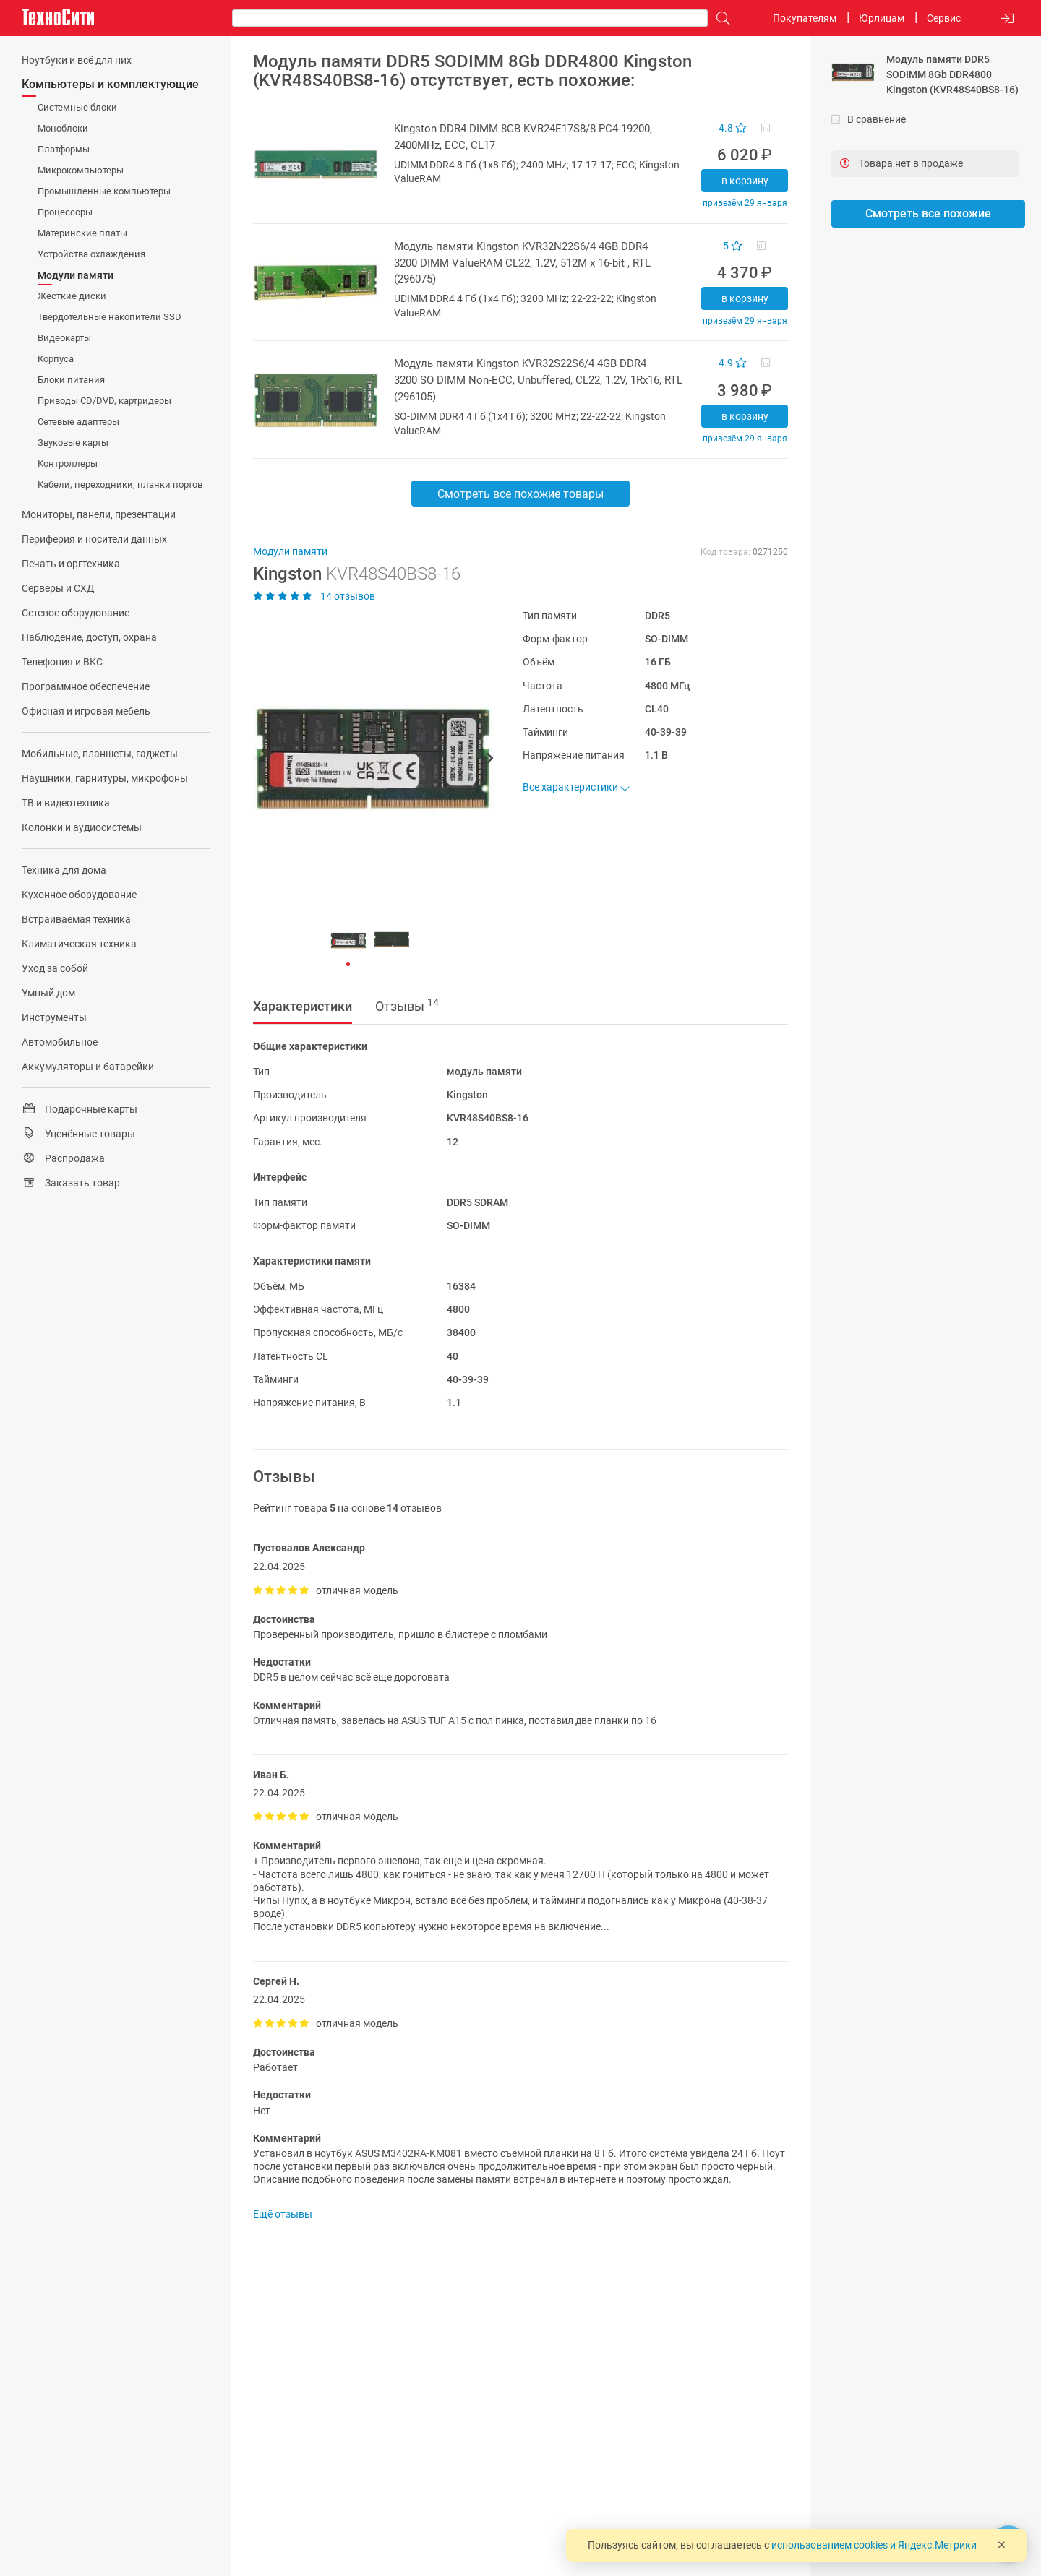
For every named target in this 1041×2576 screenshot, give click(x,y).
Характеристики (302, 1006)
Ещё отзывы (282, 2214)
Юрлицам (881, 18)
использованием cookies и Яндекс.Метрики (874, 2545)
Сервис (944, 18)
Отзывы (407, 1005)
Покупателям (804, 18)
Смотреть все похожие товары (520, 494)
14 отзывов (314, 596)
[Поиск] (719, 18)
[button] (366, 760)
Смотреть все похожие (928, 213)
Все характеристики (576, 787)
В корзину (744, 180)
